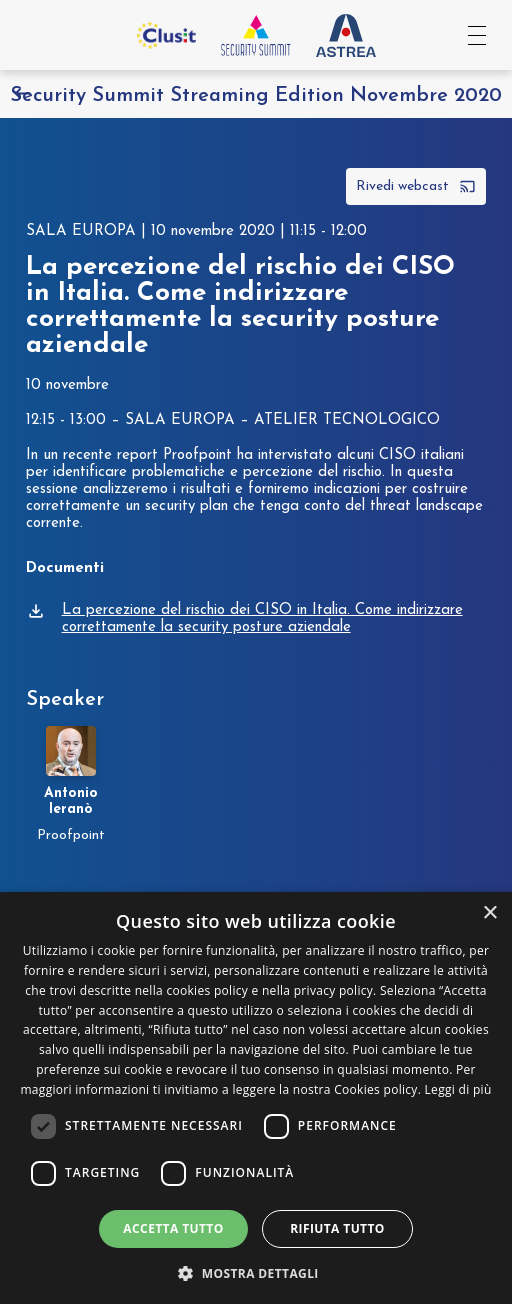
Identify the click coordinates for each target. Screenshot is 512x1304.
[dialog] (256, 1098)
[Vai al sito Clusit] (166, 35)
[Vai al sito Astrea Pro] (346, 35)
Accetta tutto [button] (173, 1228)
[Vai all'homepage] (256, 35)
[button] (256, 1271)
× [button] (489, 913)
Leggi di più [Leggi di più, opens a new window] (458, 1089)
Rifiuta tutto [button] (337, 1228)
